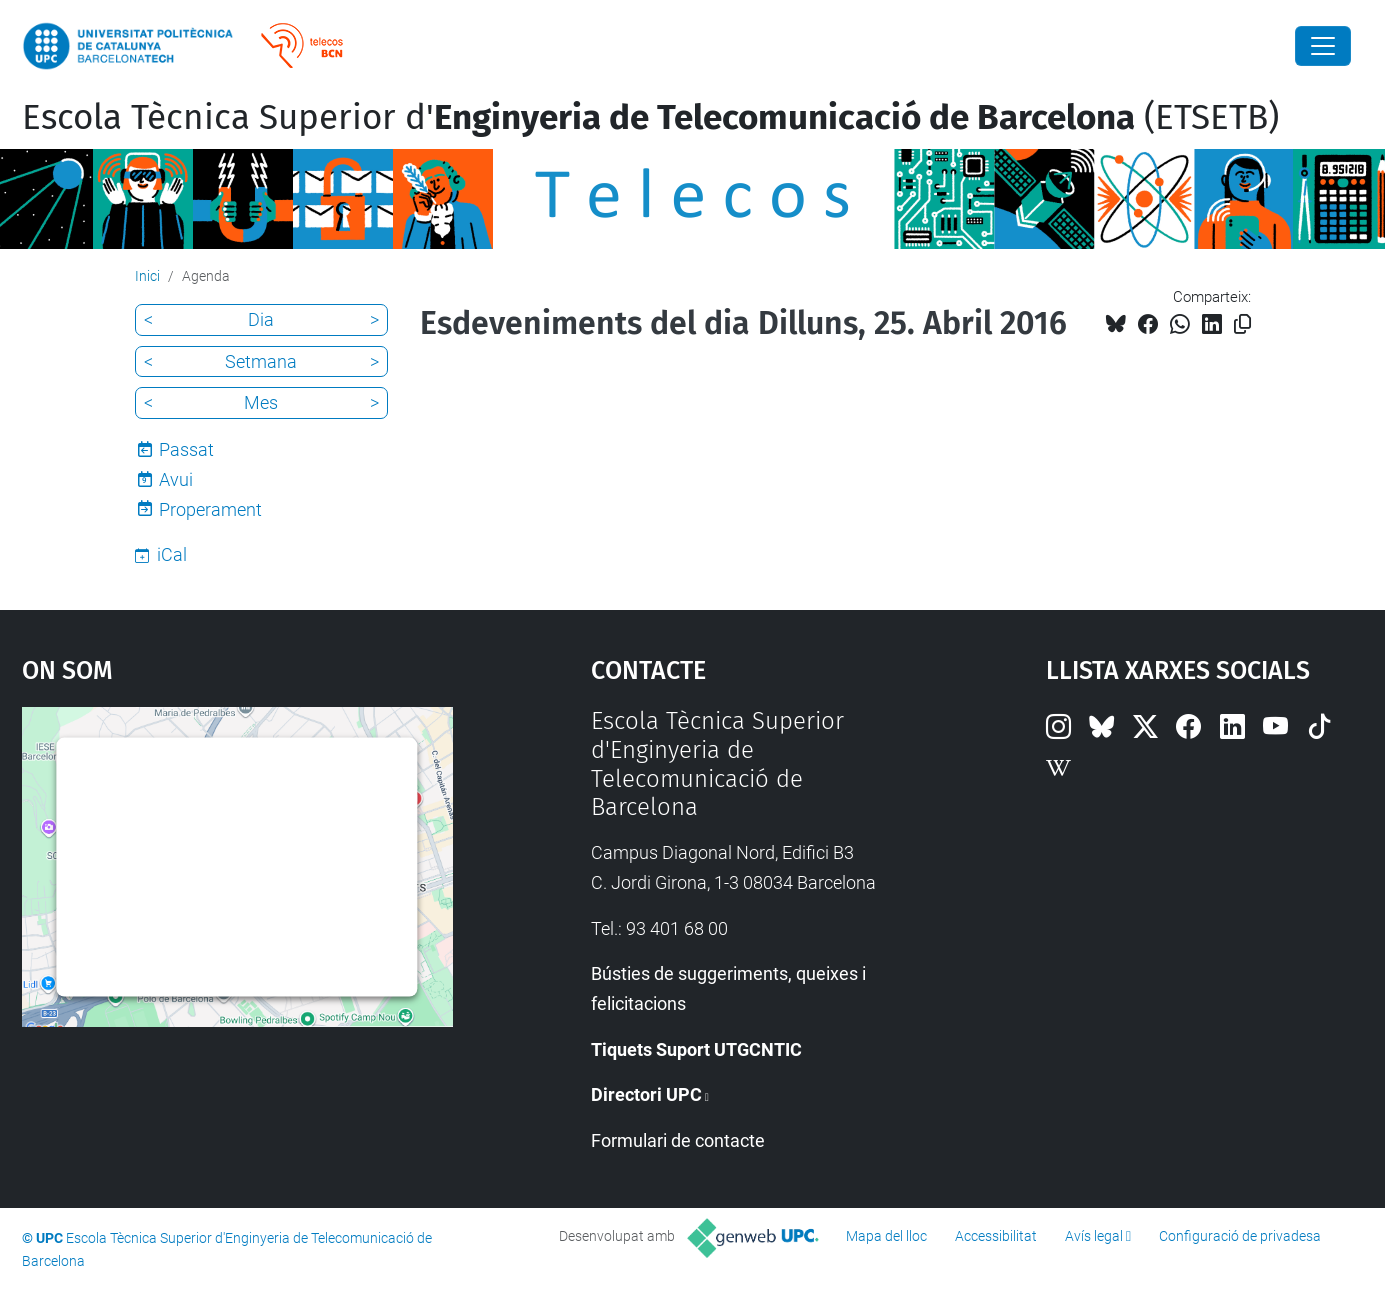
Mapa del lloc (886, 1236)
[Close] (1323, 46)
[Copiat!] (1242, 324)
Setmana (261, 361)
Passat (186, 449)
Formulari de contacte (678, 1140)
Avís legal (1094, 1236)
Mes (261, 402)
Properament (210, 509)
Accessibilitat (996, 1236)
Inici (147, 276)
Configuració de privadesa (1240, 1236)
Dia (261, 319)
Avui (176, 479)
